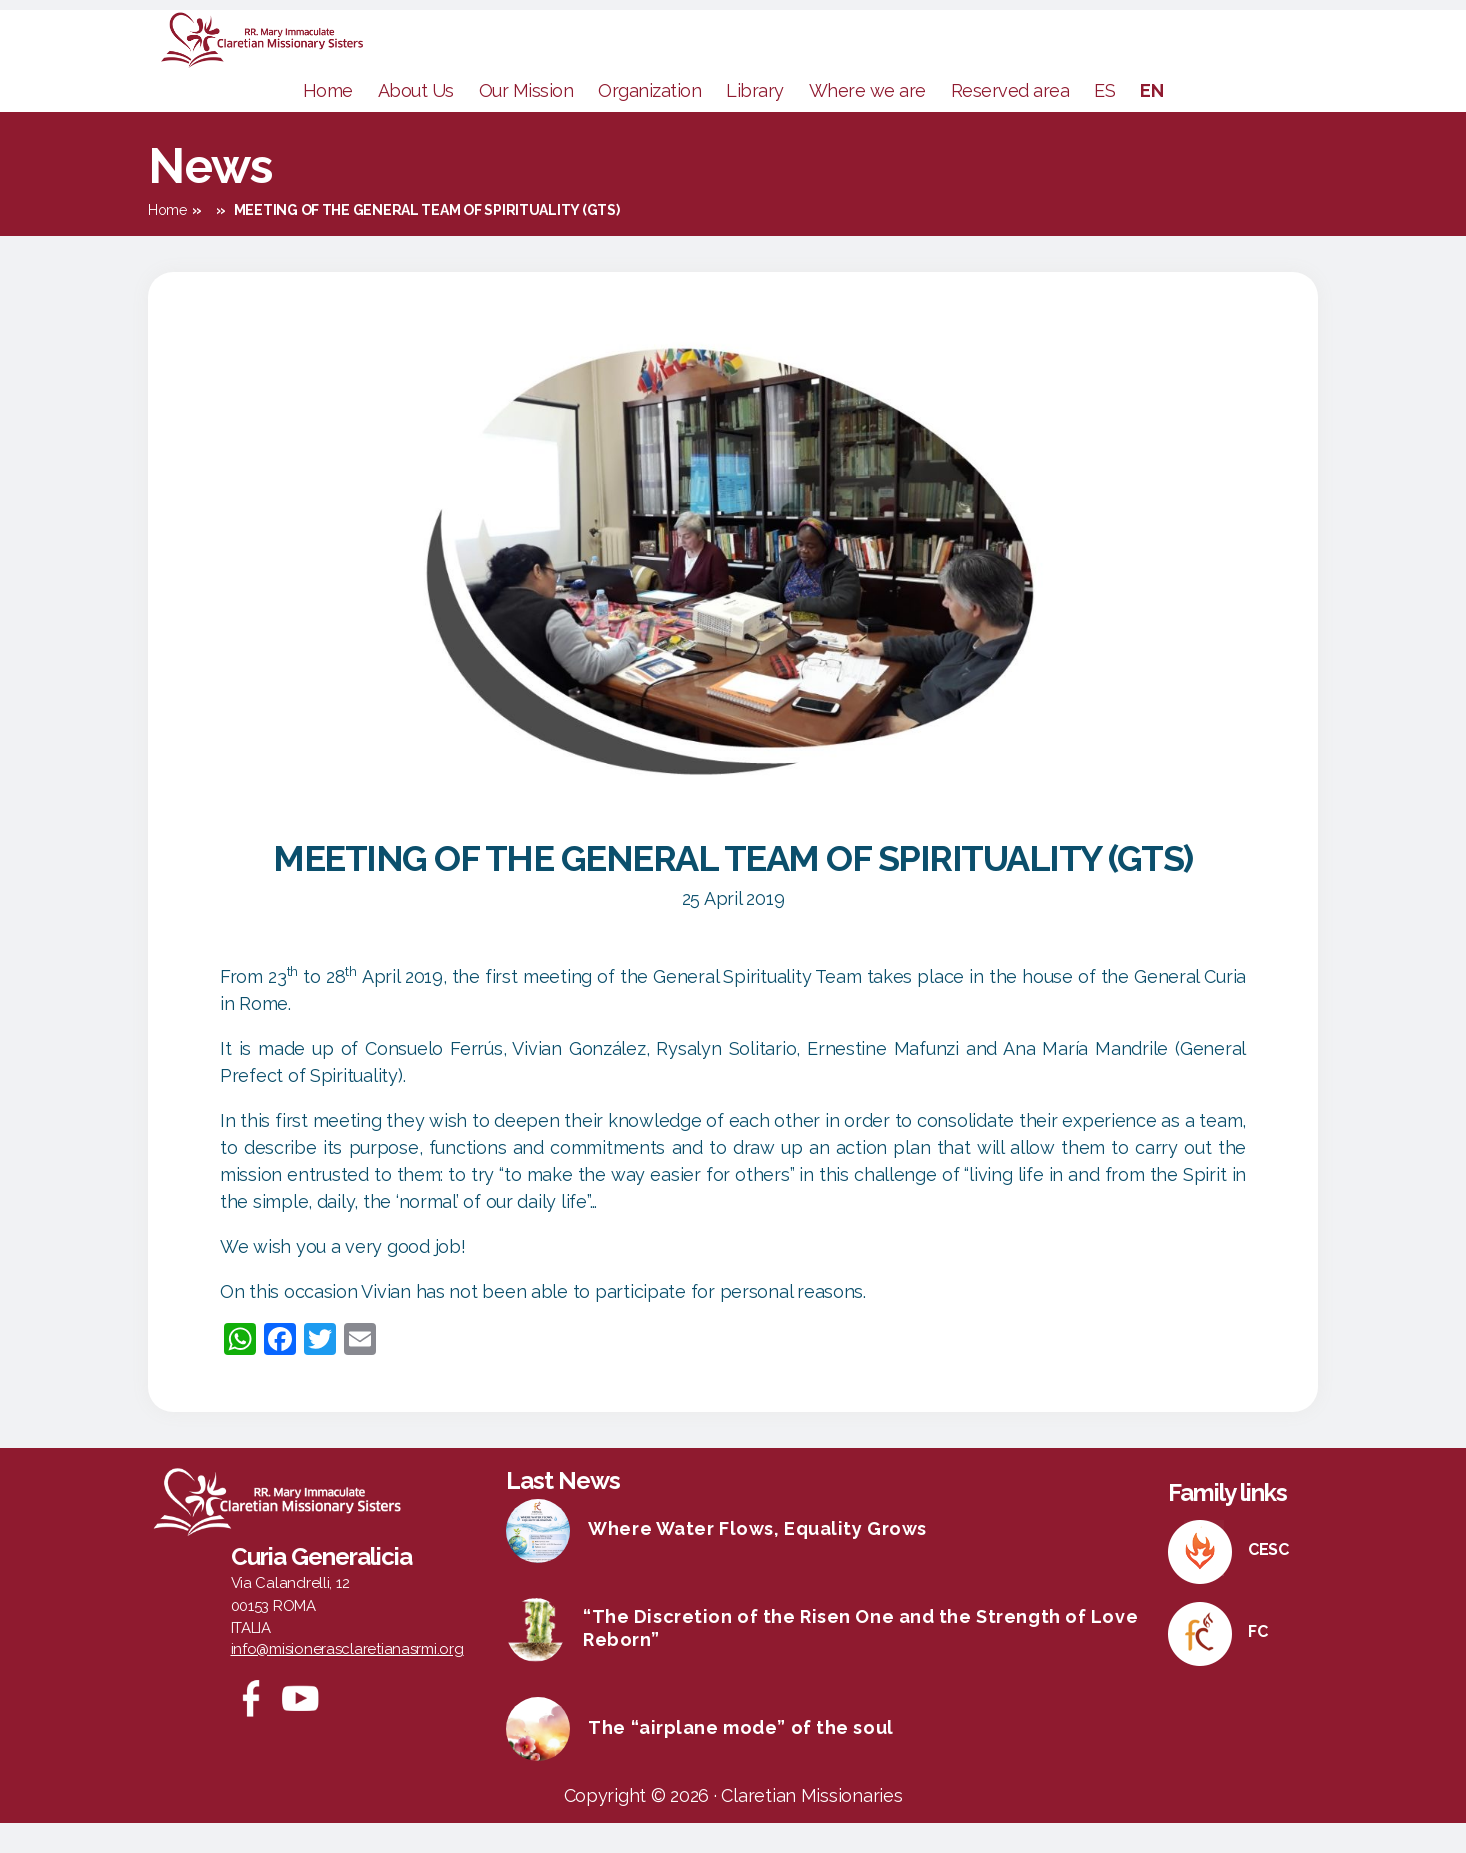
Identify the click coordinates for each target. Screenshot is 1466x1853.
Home (328, 120)
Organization (649, 120)
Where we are (867, 120)
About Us (416, 120)
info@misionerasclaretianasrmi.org (347, 1679)
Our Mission (526, 120)
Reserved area (1010, 120)
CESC (1268, 1579)
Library (755, 120)
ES (1104, 120)
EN (1151, 120)
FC (1257, 1661)
